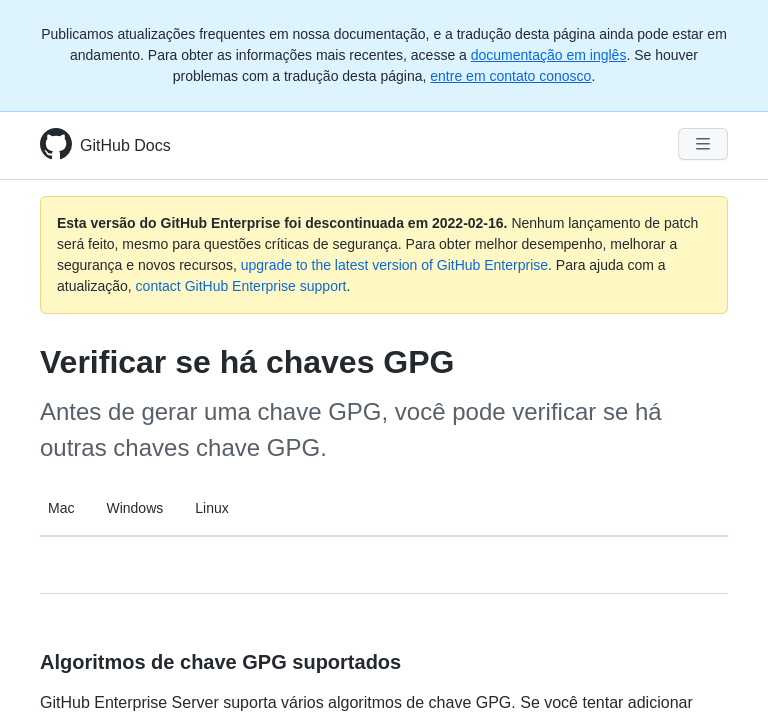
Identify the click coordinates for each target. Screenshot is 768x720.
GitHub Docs (125, 145)
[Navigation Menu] (703, 144)
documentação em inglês (549, 55)
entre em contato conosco (510, 76)
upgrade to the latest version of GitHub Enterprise (394, 265)
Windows (134, 508)
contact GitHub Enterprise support (241, 286)
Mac (61, 508)
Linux (211, 508)
